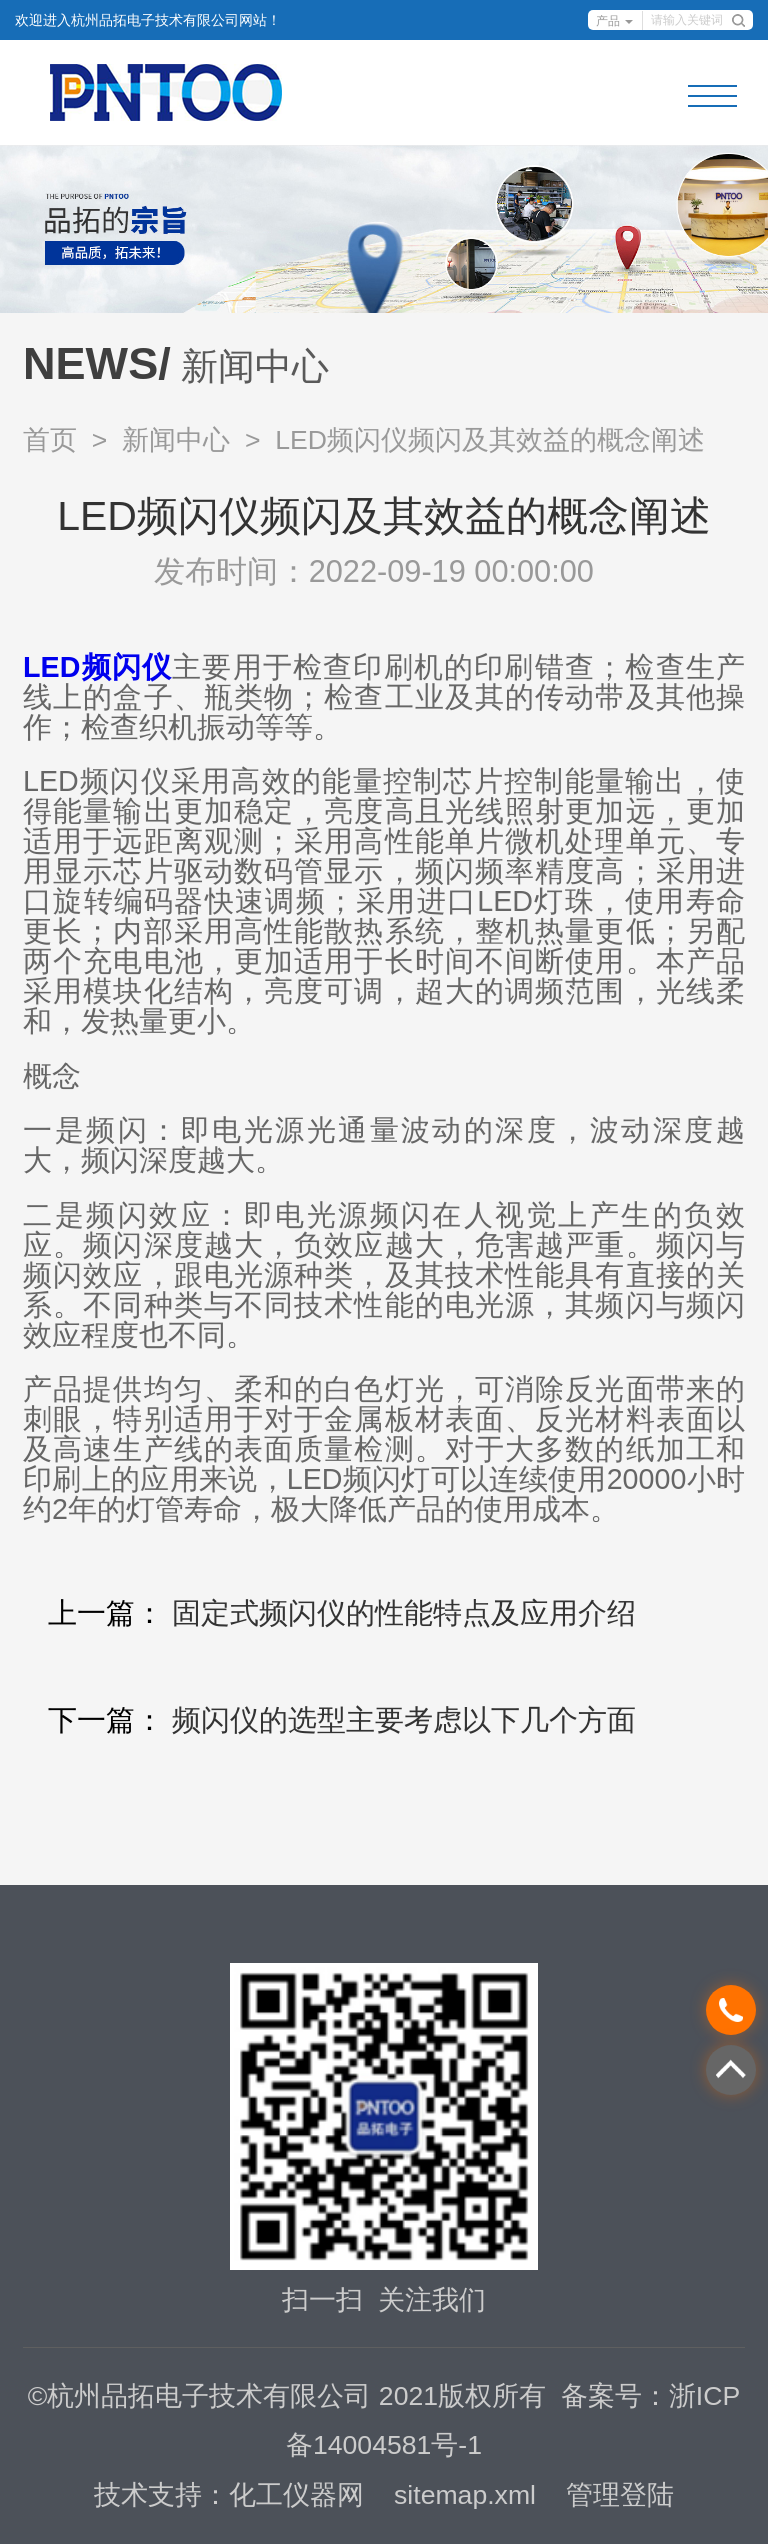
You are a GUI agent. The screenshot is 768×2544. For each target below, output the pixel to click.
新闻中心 (176, 440)
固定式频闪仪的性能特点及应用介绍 (404, 1613)
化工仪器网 (296, 2495)
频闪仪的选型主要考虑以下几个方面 (404, 1720)
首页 (50, 440)
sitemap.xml (465, 2495)
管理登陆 (620, 2495)
